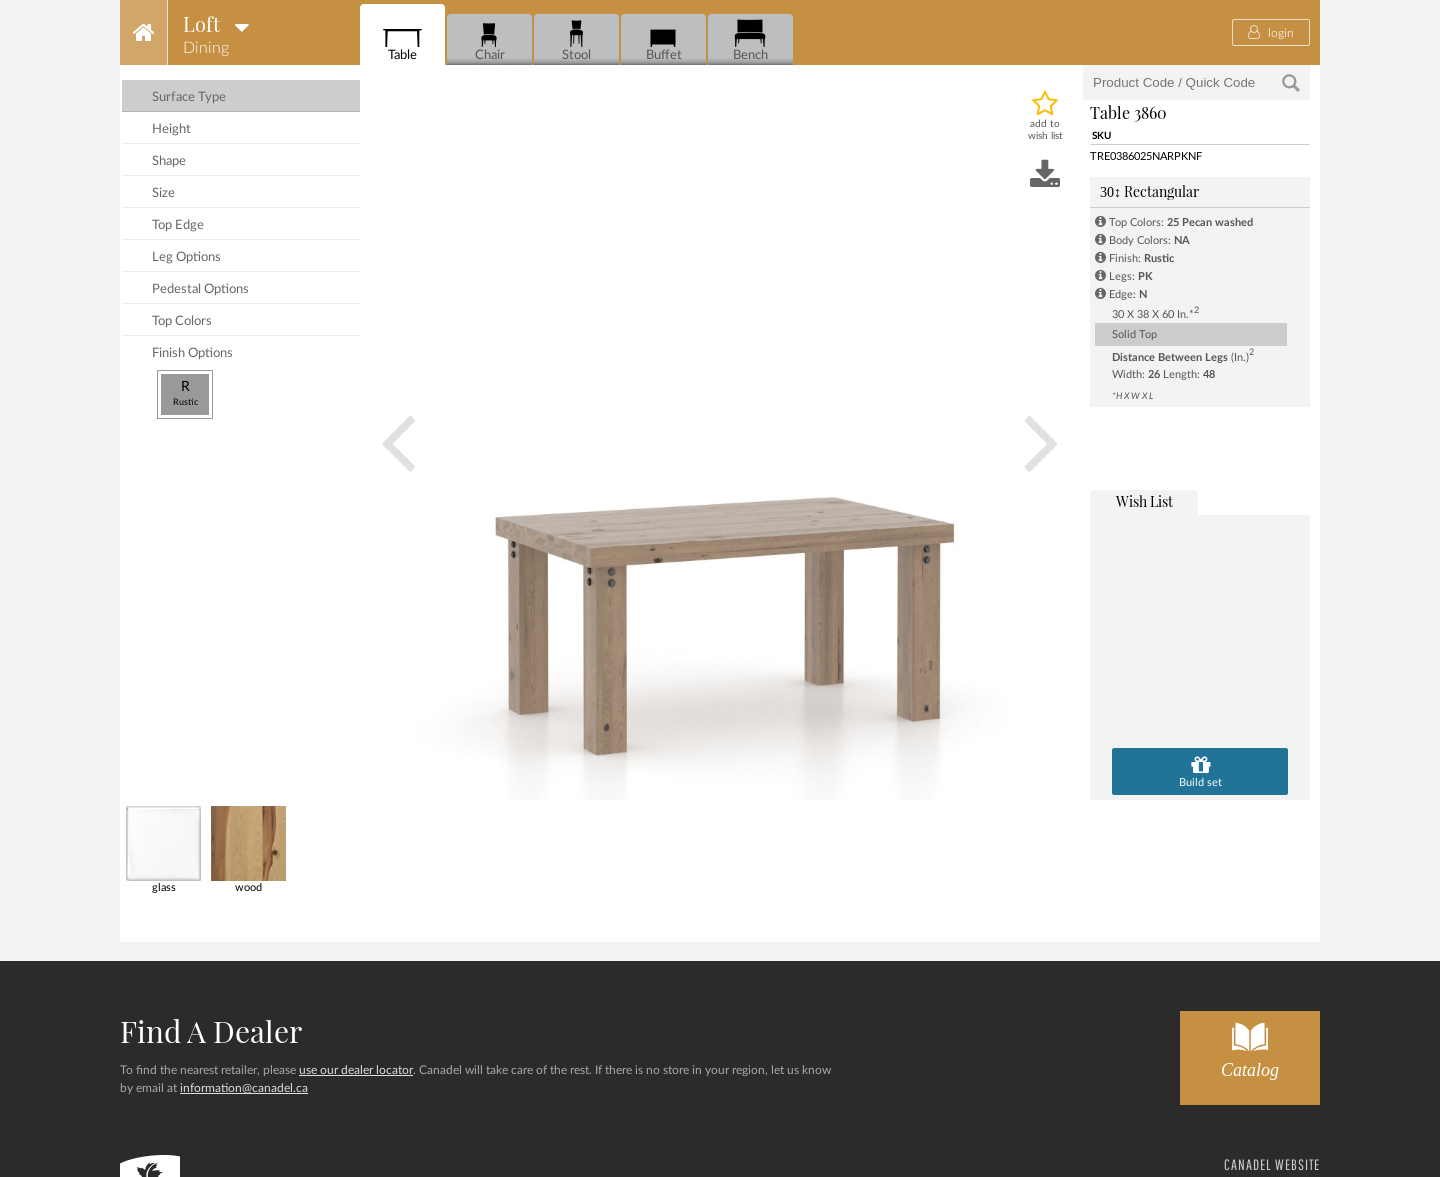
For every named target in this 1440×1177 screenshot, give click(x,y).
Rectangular (1149, 191)
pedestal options (200, 289)
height (171, 129)
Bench (750, 40)
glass (163, 849)
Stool (576, 40)
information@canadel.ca (244, 1088)
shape (169, 161)
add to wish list (1045, 130)
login (1271, 32)
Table (402, 40)
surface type (189, 97)
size (163, 193)
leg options (186, 257)
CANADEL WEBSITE (1272, 1164)
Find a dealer (211, 1031)
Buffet (663, 40)
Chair (489, 40)
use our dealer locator (356, 1070)
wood (248, 849)
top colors (182, 321)
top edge (178, 225)
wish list (1144, 501)
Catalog (1250, 1045)
